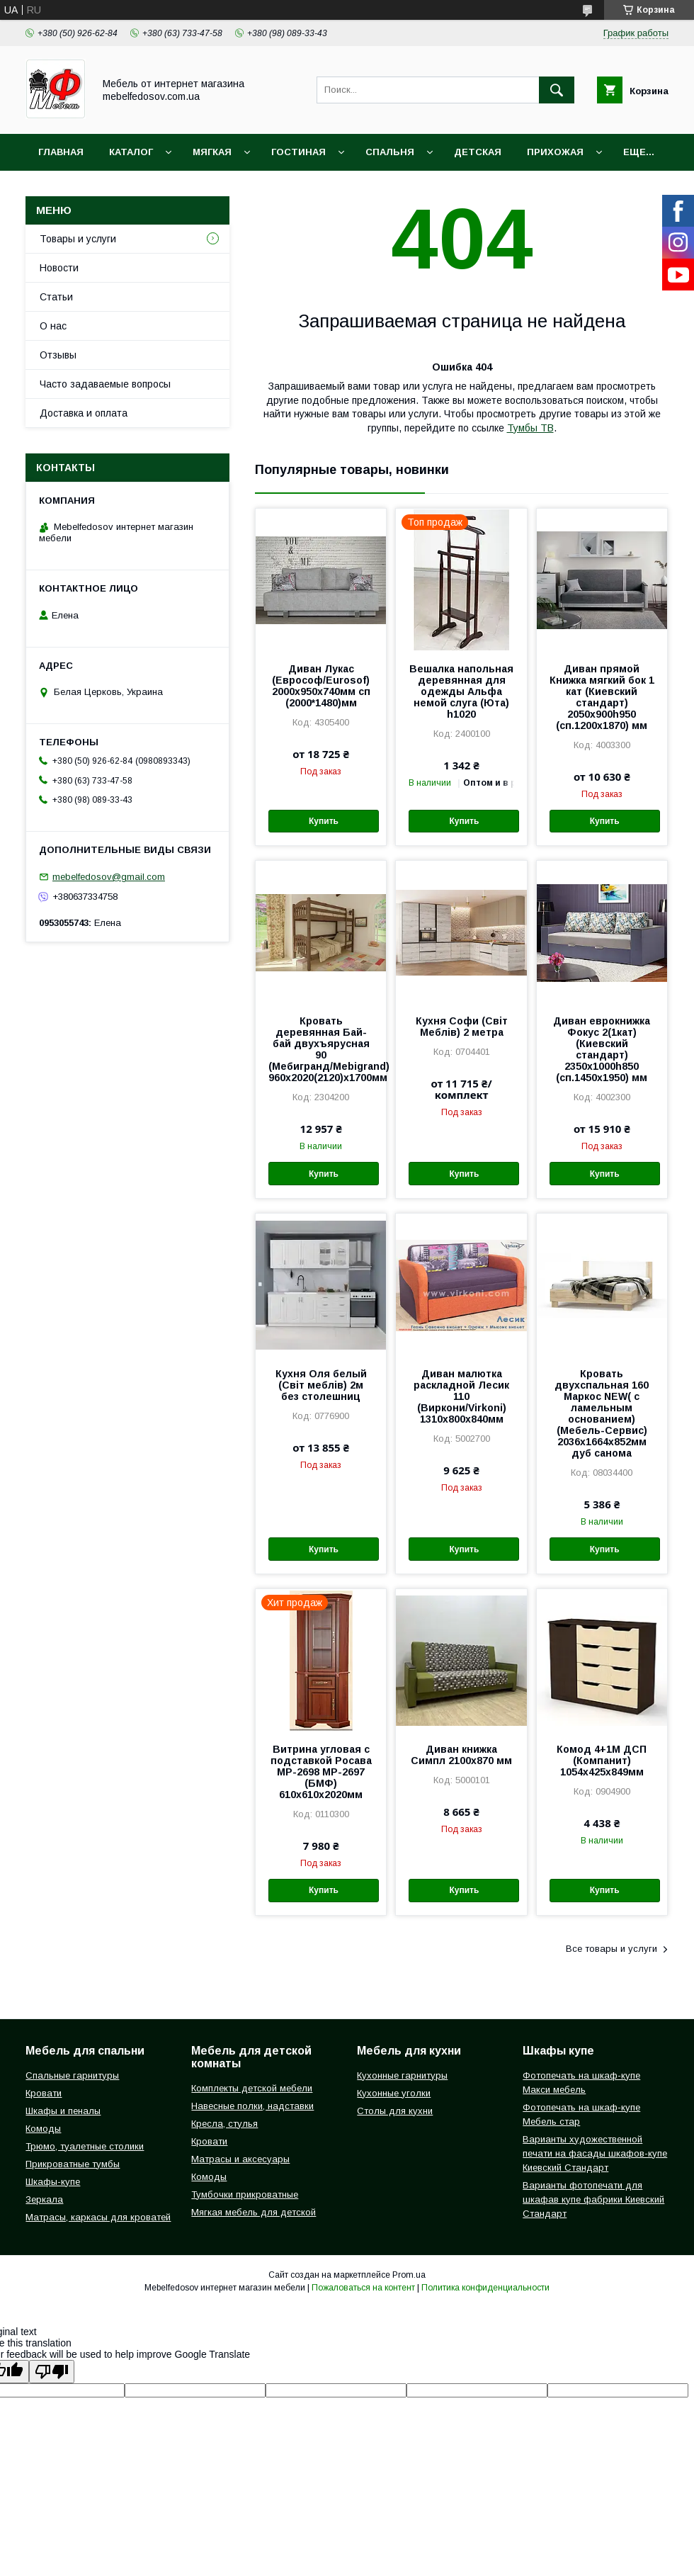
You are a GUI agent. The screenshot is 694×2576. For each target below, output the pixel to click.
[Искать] (556, 90)
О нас (53, 326)
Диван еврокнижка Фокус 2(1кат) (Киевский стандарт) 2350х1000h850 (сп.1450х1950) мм (601, 1049)
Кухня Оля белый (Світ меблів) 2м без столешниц (321, 1385)
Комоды (43, 2128)
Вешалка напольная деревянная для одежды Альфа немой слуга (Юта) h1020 (461, 691)
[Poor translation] (51, 2371)
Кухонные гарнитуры (402, 2075)
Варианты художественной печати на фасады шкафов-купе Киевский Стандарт (595, 2153)
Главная (61, 152)
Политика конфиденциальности (485, 2288)
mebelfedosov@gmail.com (108, 876)
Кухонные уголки (394, 2093)
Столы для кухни (395, 2111)
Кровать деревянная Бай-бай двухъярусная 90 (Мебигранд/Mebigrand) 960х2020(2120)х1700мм (320, 1049)
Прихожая (555, 152)
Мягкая (212, 152)
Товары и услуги (78, 238)
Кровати (43, 2093)
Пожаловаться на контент (363, 2288)
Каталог (131, 152)
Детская (477, 152)
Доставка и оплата (83, 413)
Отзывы (58, 355)
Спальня (389, 152)
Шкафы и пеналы (63, 2111)
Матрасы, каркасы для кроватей (98, 2217)
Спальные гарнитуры (72, 2075)
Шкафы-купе (52, 2181)
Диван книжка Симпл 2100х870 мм (461, 1755)
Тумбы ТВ (530, 428)
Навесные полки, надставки (252, 2106)
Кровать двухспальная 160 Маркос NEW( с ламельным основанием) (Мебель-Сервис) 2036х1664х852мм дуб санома (601, 1413)
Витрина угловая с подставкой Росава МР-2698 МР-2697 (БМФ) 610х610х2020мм (321, 1772)
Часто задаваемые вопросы (105, 384)
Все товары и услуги (611, 1948)
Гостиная (298, 152)
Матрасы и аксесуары (240, 2159)
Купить (324, 821)
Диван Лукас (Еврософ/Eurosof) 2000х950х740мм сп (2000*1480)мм (321, 685)
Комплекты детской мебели (251, 2088)
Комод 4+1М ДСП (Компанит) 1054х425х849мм (602, 1761)
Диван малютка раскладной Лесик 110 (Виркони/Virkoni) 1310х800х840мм (461, 1396)
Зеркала (44, 2199)
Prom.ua (409, 2275)
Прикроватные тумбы (72, 2164)
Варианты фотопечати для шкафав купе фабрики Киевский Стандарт (593, 2199)
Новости (59, 267)
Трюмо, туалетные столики (84, 2146)
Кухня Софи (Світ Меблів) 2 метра (462, 1026)
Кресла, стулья (224, 2123)
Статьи (56, 297)
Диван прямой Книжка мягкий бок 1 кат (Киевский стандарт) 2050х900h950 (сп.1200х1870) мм (602, 697)
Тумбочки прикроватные (244, 2194)
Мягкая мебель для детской (253, 2212)
